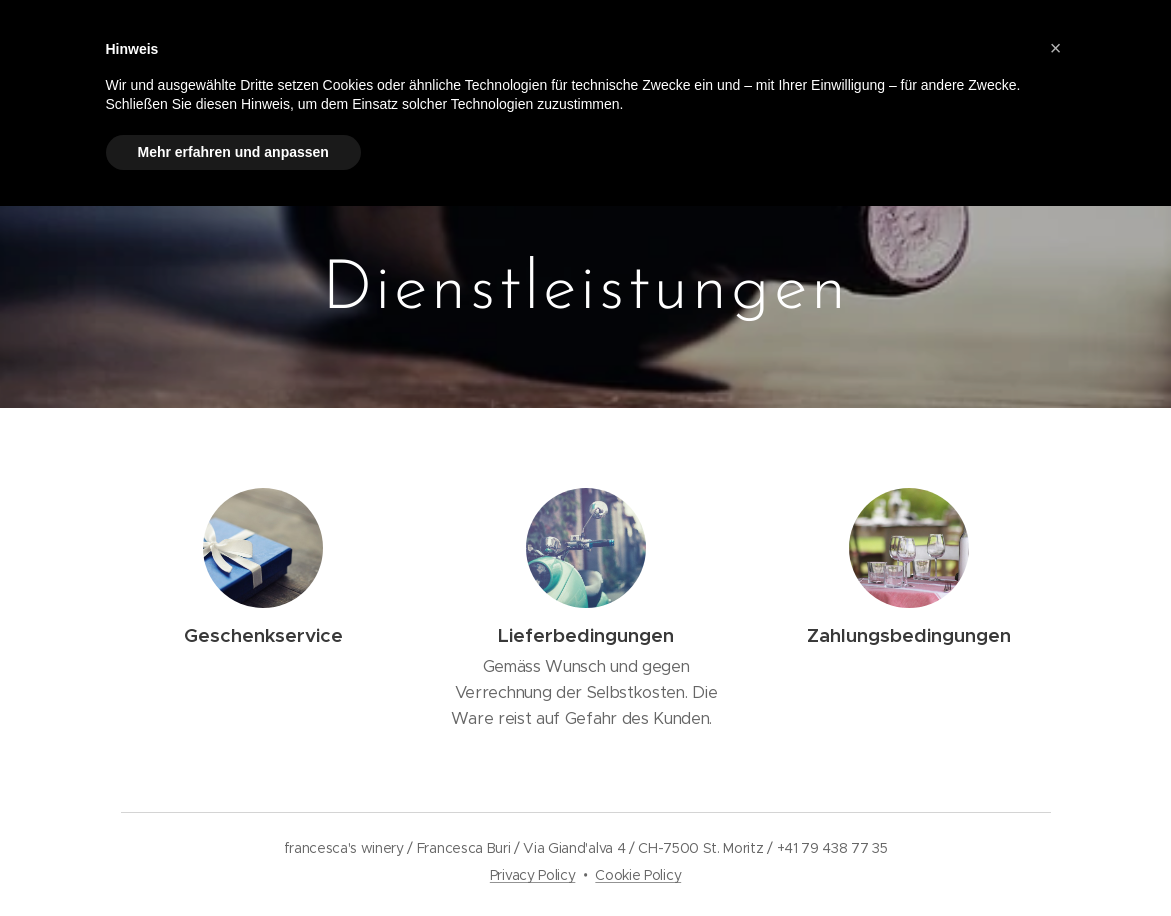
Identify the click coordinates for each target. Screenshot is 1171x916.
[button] (1056, 48)
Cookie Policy (638, 875)
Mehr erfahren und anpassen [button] (233, 152)
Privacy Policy (533, 875)
